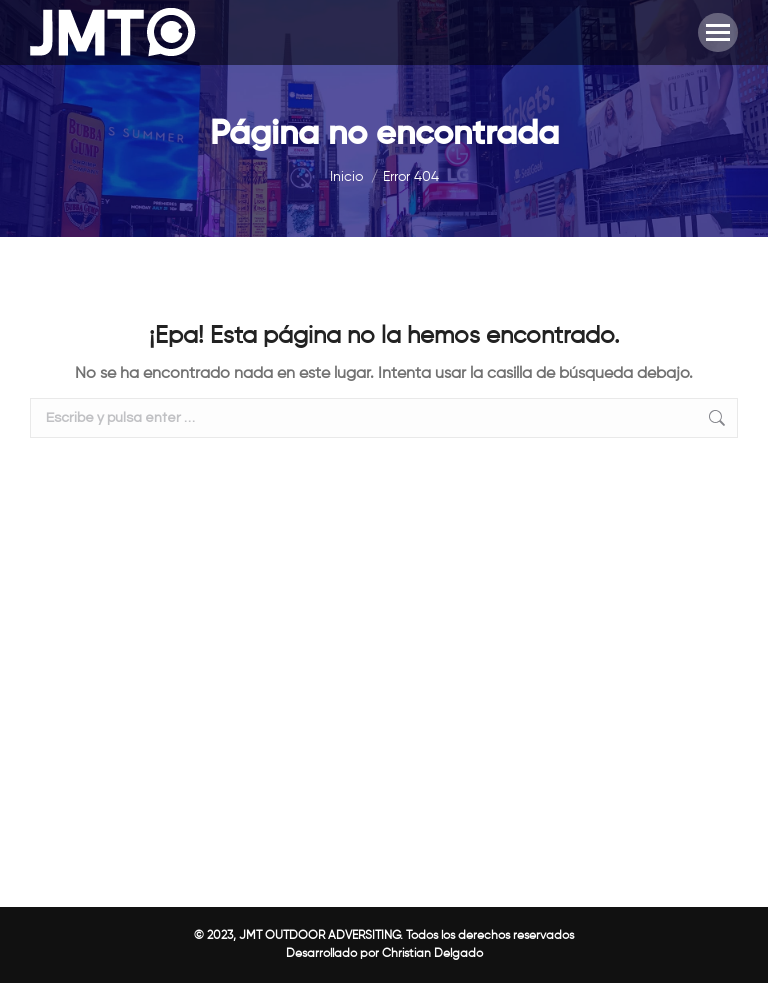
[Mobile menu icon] (718, 32)
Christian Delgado (432, 954)
